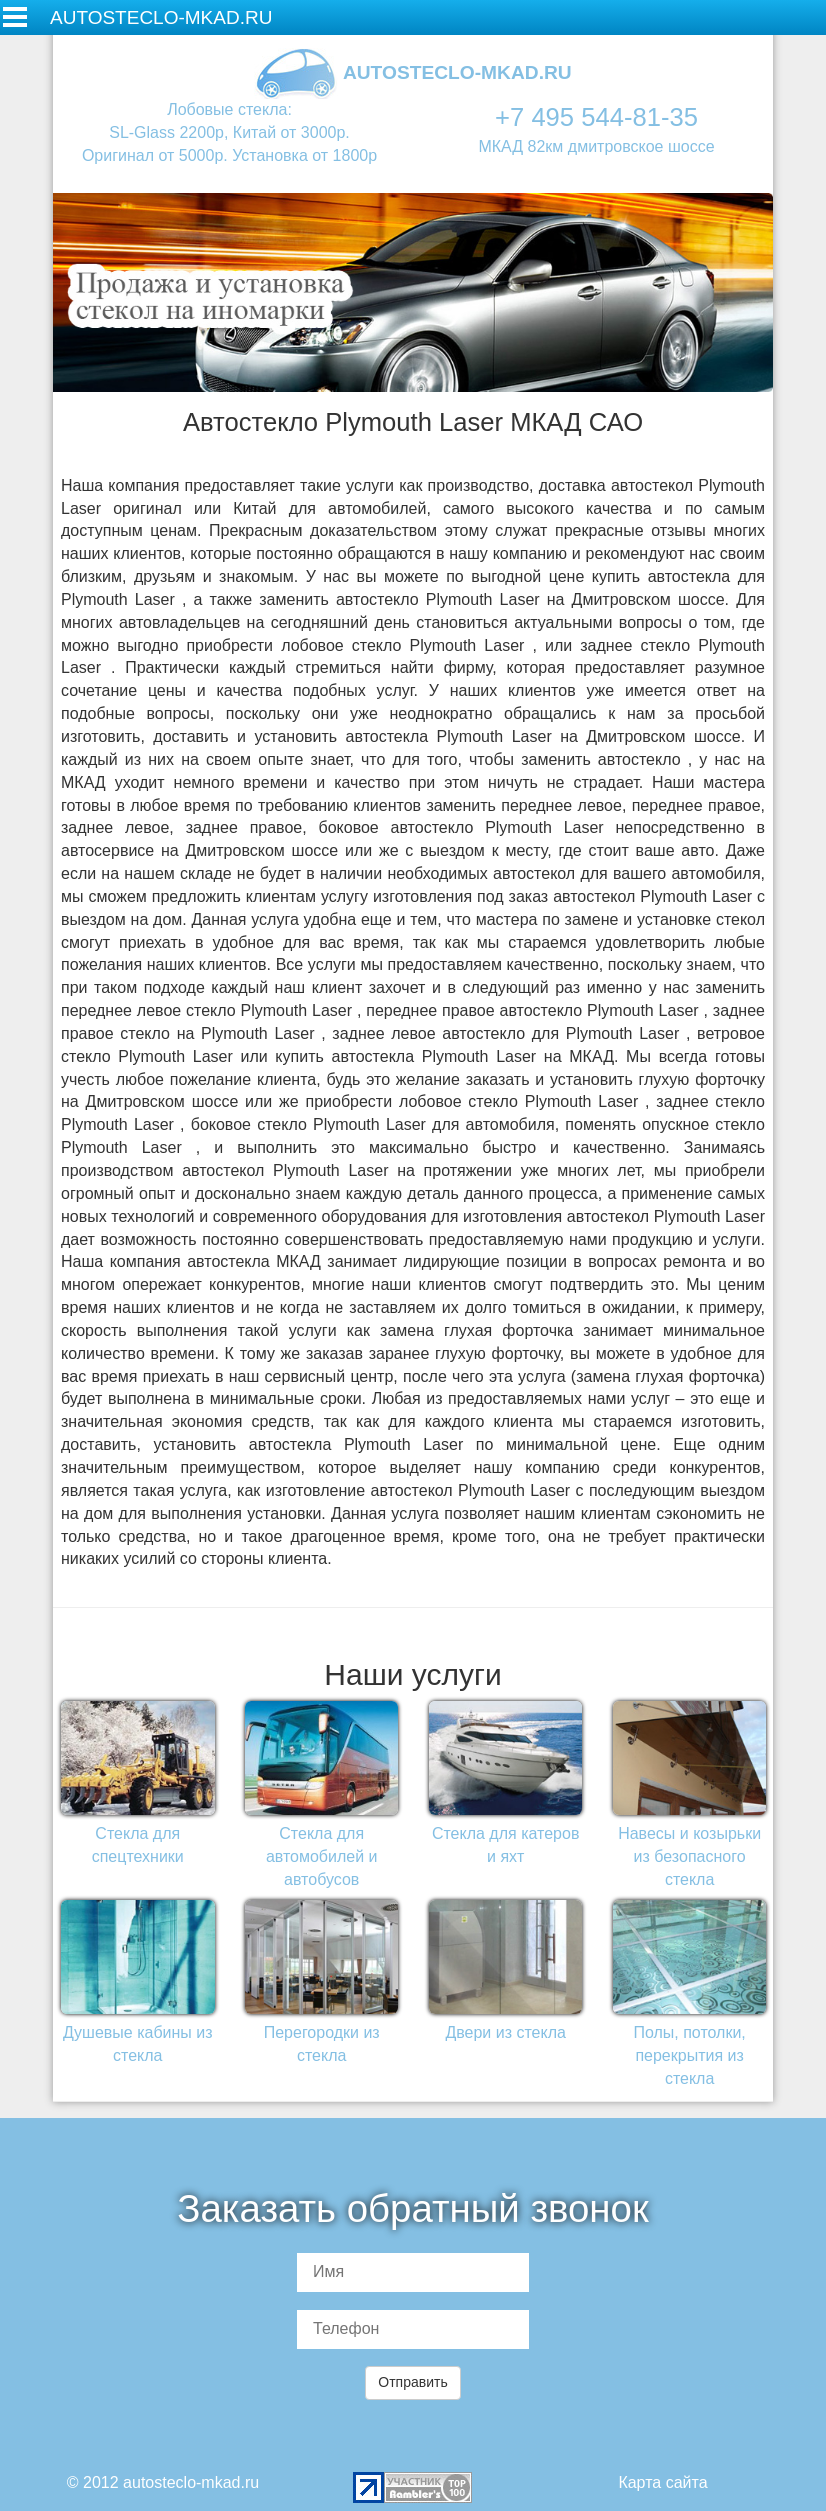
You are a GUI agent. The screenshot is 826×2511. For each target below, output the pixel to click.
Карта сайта (662, 2482)
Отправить (412, 2382)
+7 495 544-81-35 (596, 117)
